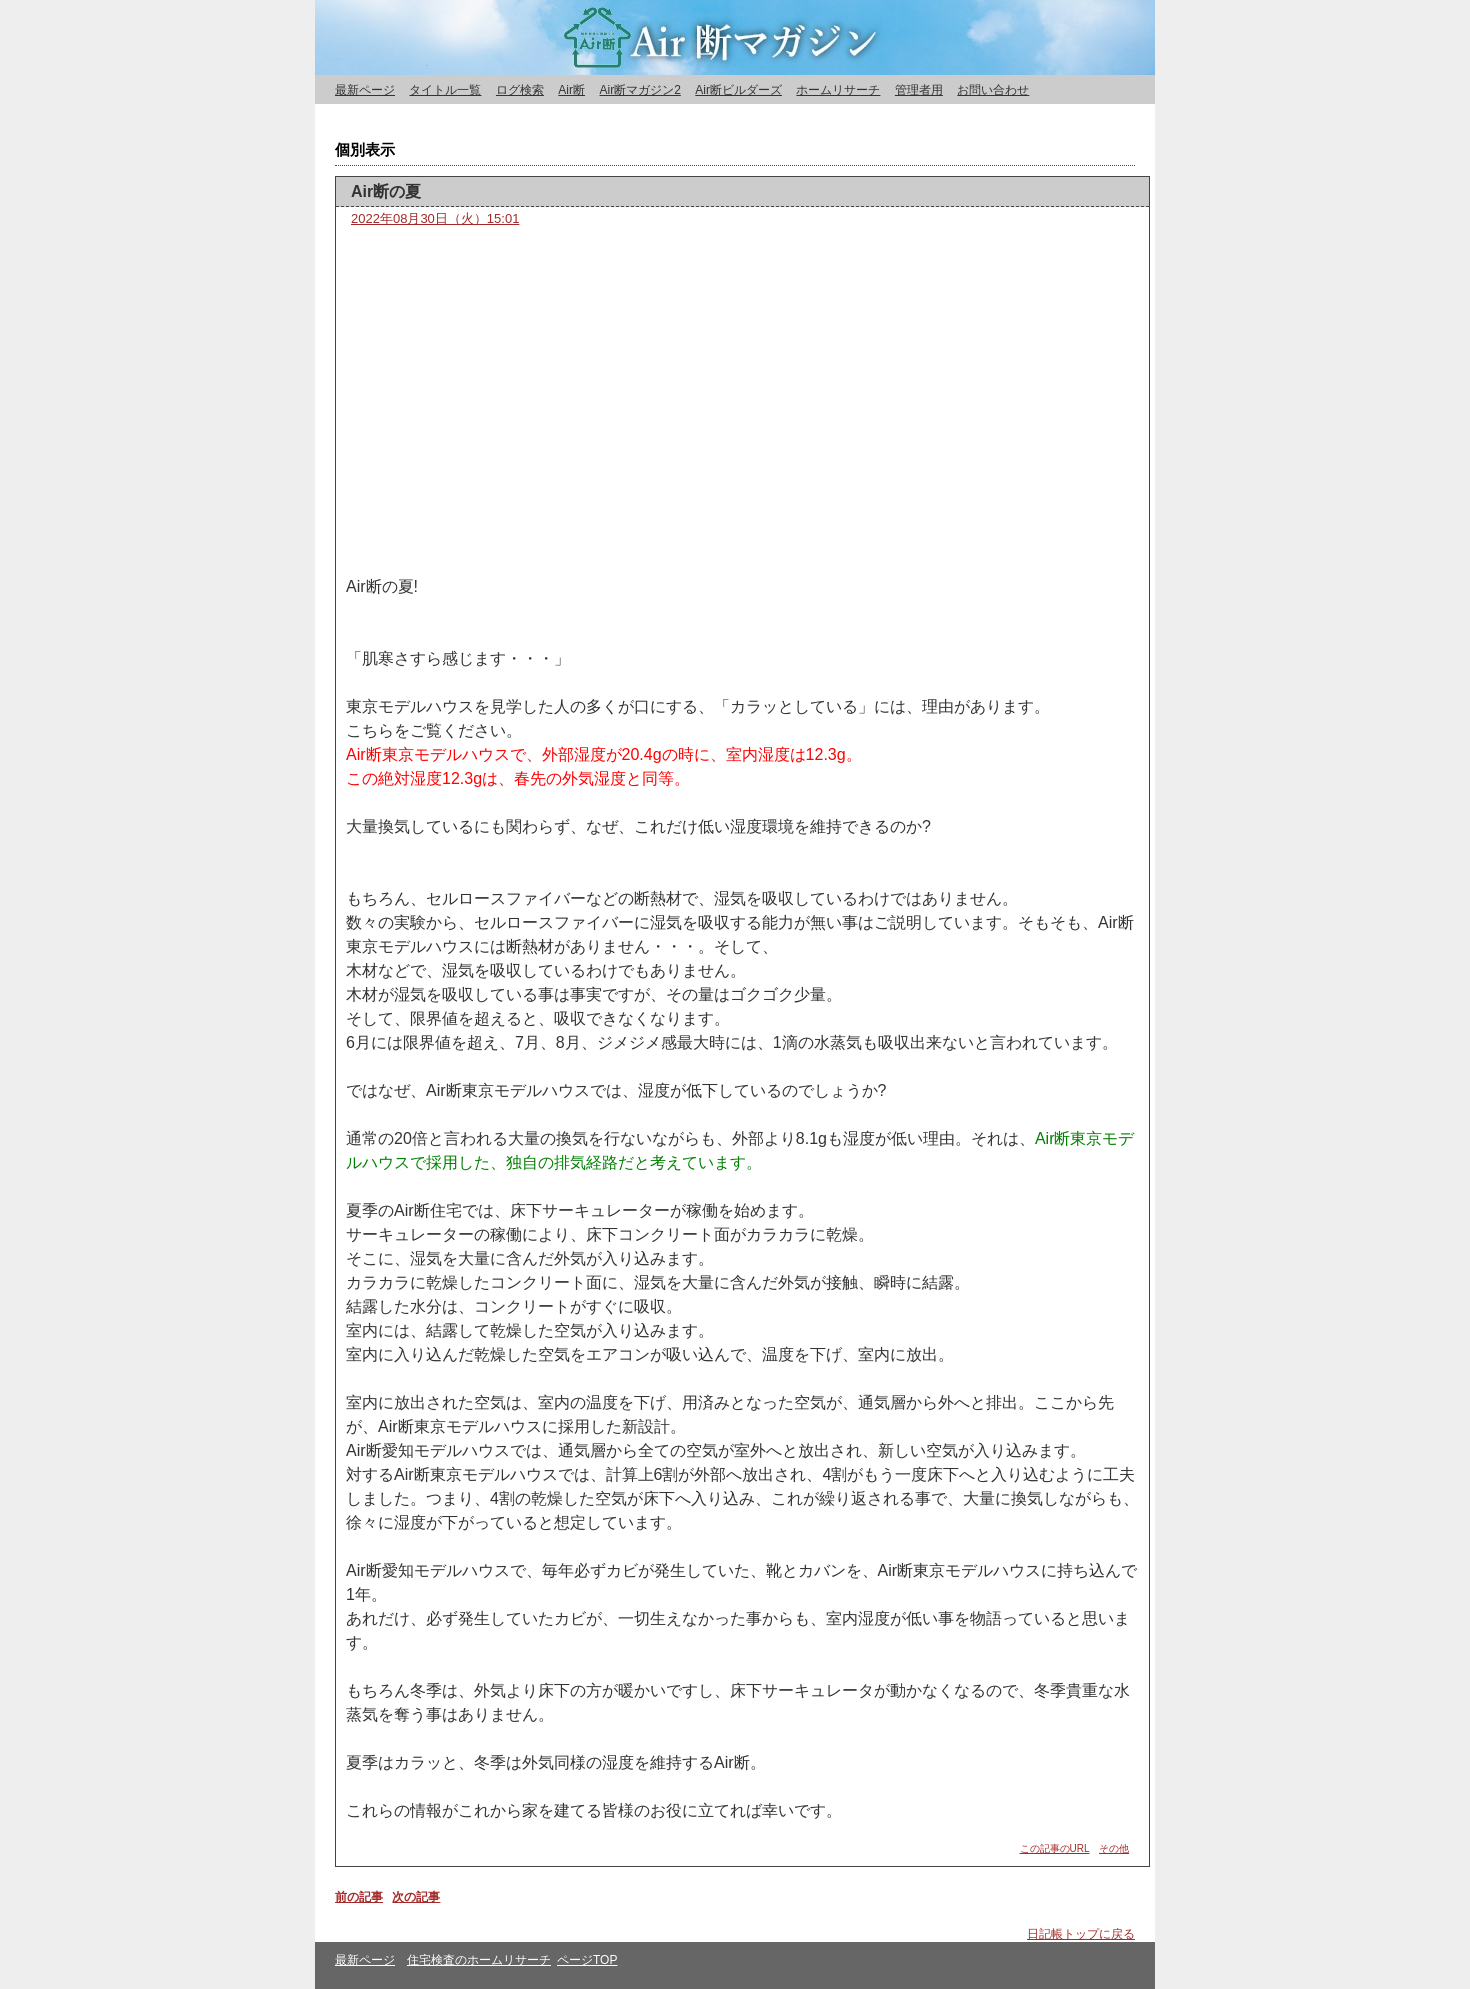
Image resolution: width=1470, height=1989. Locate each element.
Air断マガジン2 (639, 90)
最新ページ (365, 90)
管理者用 (919, 90)
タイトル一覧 (445, 90)
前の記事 (359, 1897)
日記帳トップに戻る (1081, 1934)
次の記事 (416, 1897)
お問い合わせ (993, 90)
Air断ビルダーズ (738, 90)
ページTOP (587, 1960)
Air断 (571, 90)
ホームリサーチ (838, 90)
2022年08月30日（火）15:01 (435, 218)
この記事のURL (1055, 1848)
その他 (1114, 1848)
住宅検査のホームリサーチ (479, 1960)
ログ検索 (520, 90)
